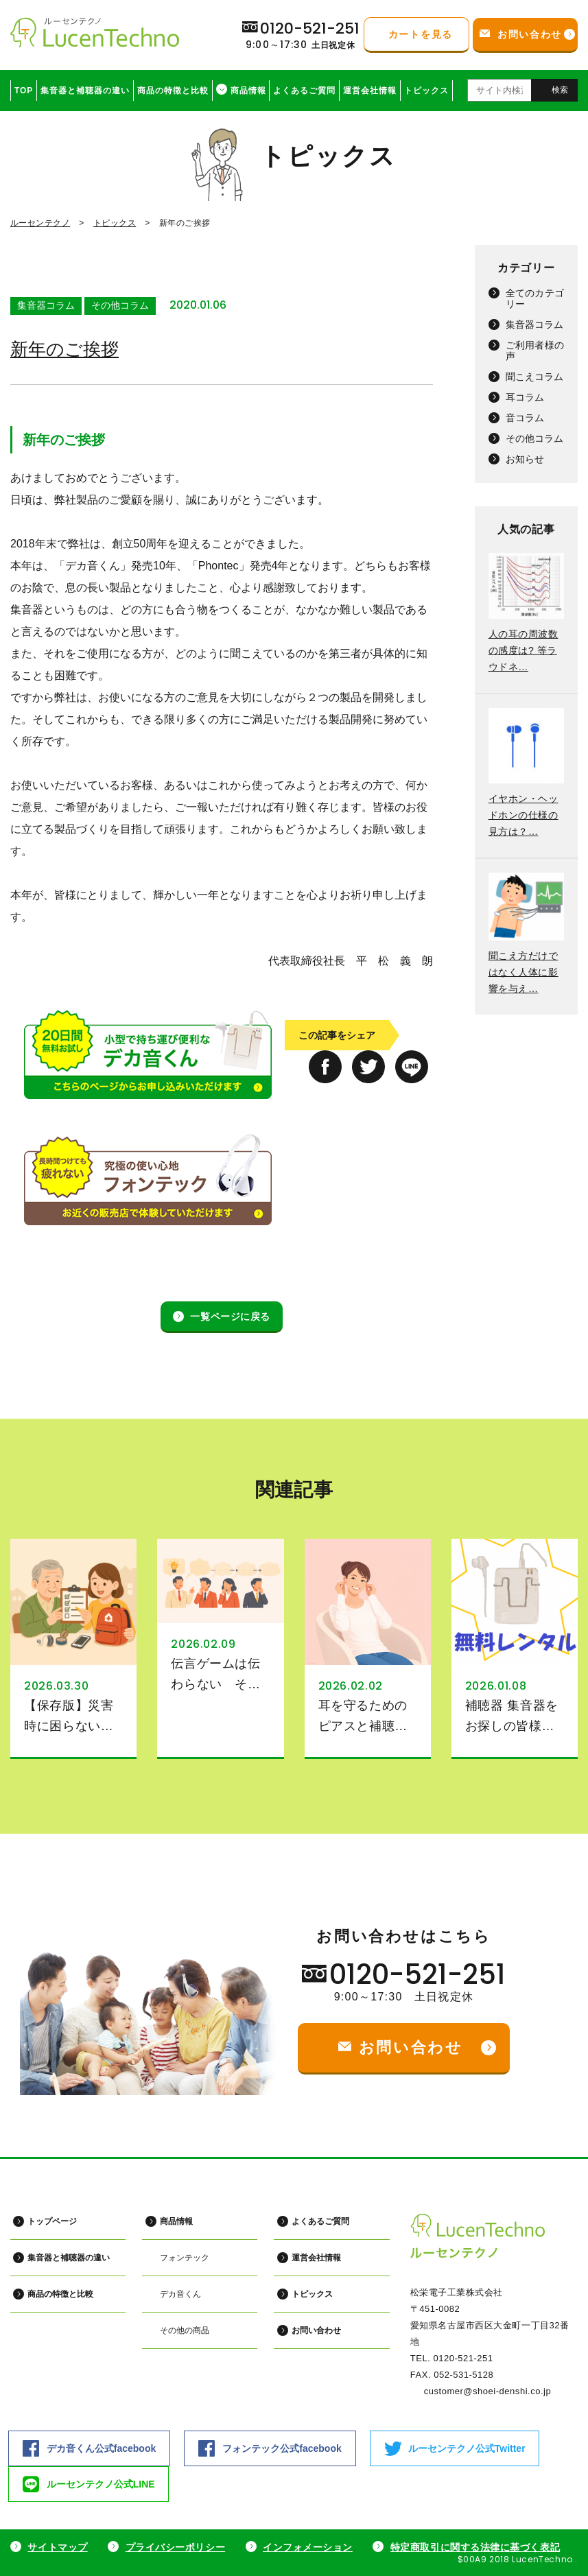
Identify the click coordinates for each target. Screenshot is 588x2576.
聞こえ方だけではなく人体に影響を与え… (523, 972)
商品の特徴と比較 (173, 90)
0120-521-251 (417, 1973)
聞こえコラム (534, 376)
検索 (560, 90)
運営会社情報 (370, 90)
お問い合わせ (315, 2330)
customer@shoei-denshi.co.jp (487, 2391)
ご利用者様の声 (535, 351)
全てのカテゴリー (535, 298)
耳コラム (525, 397)
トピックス (426, 90)
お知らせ (525, 458)
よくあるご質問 (304, 90)
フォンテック (184, 2257)
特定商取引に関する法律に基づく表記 (475, 2547)
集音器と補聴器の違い (85, 90)
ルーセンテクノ (40, 223)
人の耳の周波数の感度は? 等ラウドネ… (523, 650)
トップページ (52, 2220)
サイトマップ (57, 2547)
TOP (23, 90)
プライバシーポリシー (176, 2547)
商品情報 (248, 90)
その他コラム (120, 305)
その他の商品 (184, 2330)
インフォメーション (308, 2547)
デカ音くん (179, 2293)
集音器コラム (46, 305)
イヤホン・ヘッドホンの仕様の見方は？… (523, 815)
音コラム (525, 417)
